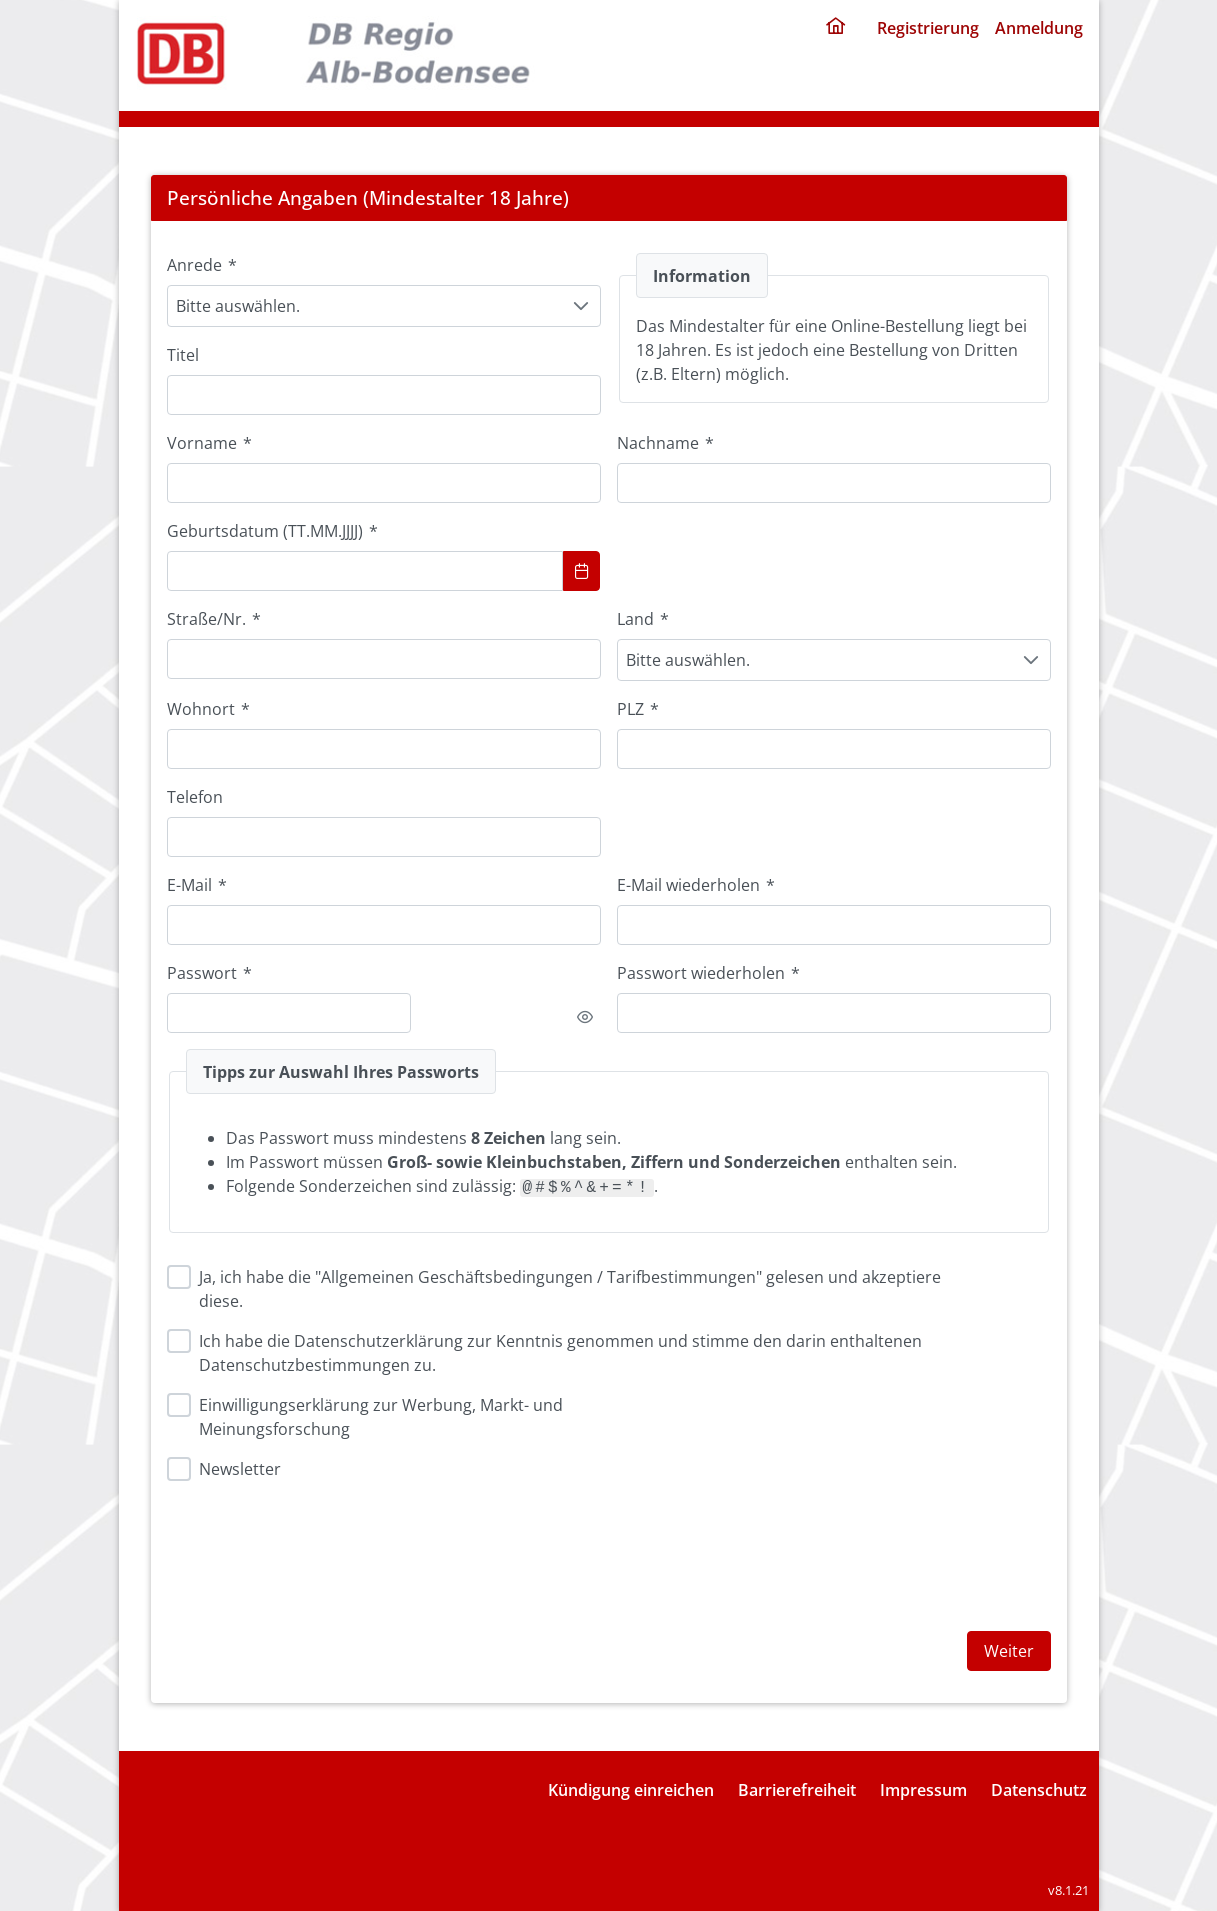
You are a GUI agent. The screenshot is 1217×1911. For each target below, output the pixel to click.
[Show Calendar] (582, 571)
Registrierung (928, 28)
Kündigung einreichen (631, 1790)
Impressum (923, 1790)
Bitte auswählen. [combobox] (238, 306)
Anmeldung (1039, 28)
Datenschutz (1039, 1790)
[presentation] (769, 1544)
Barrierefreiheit (797, 1790)
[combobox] (384, 749)
